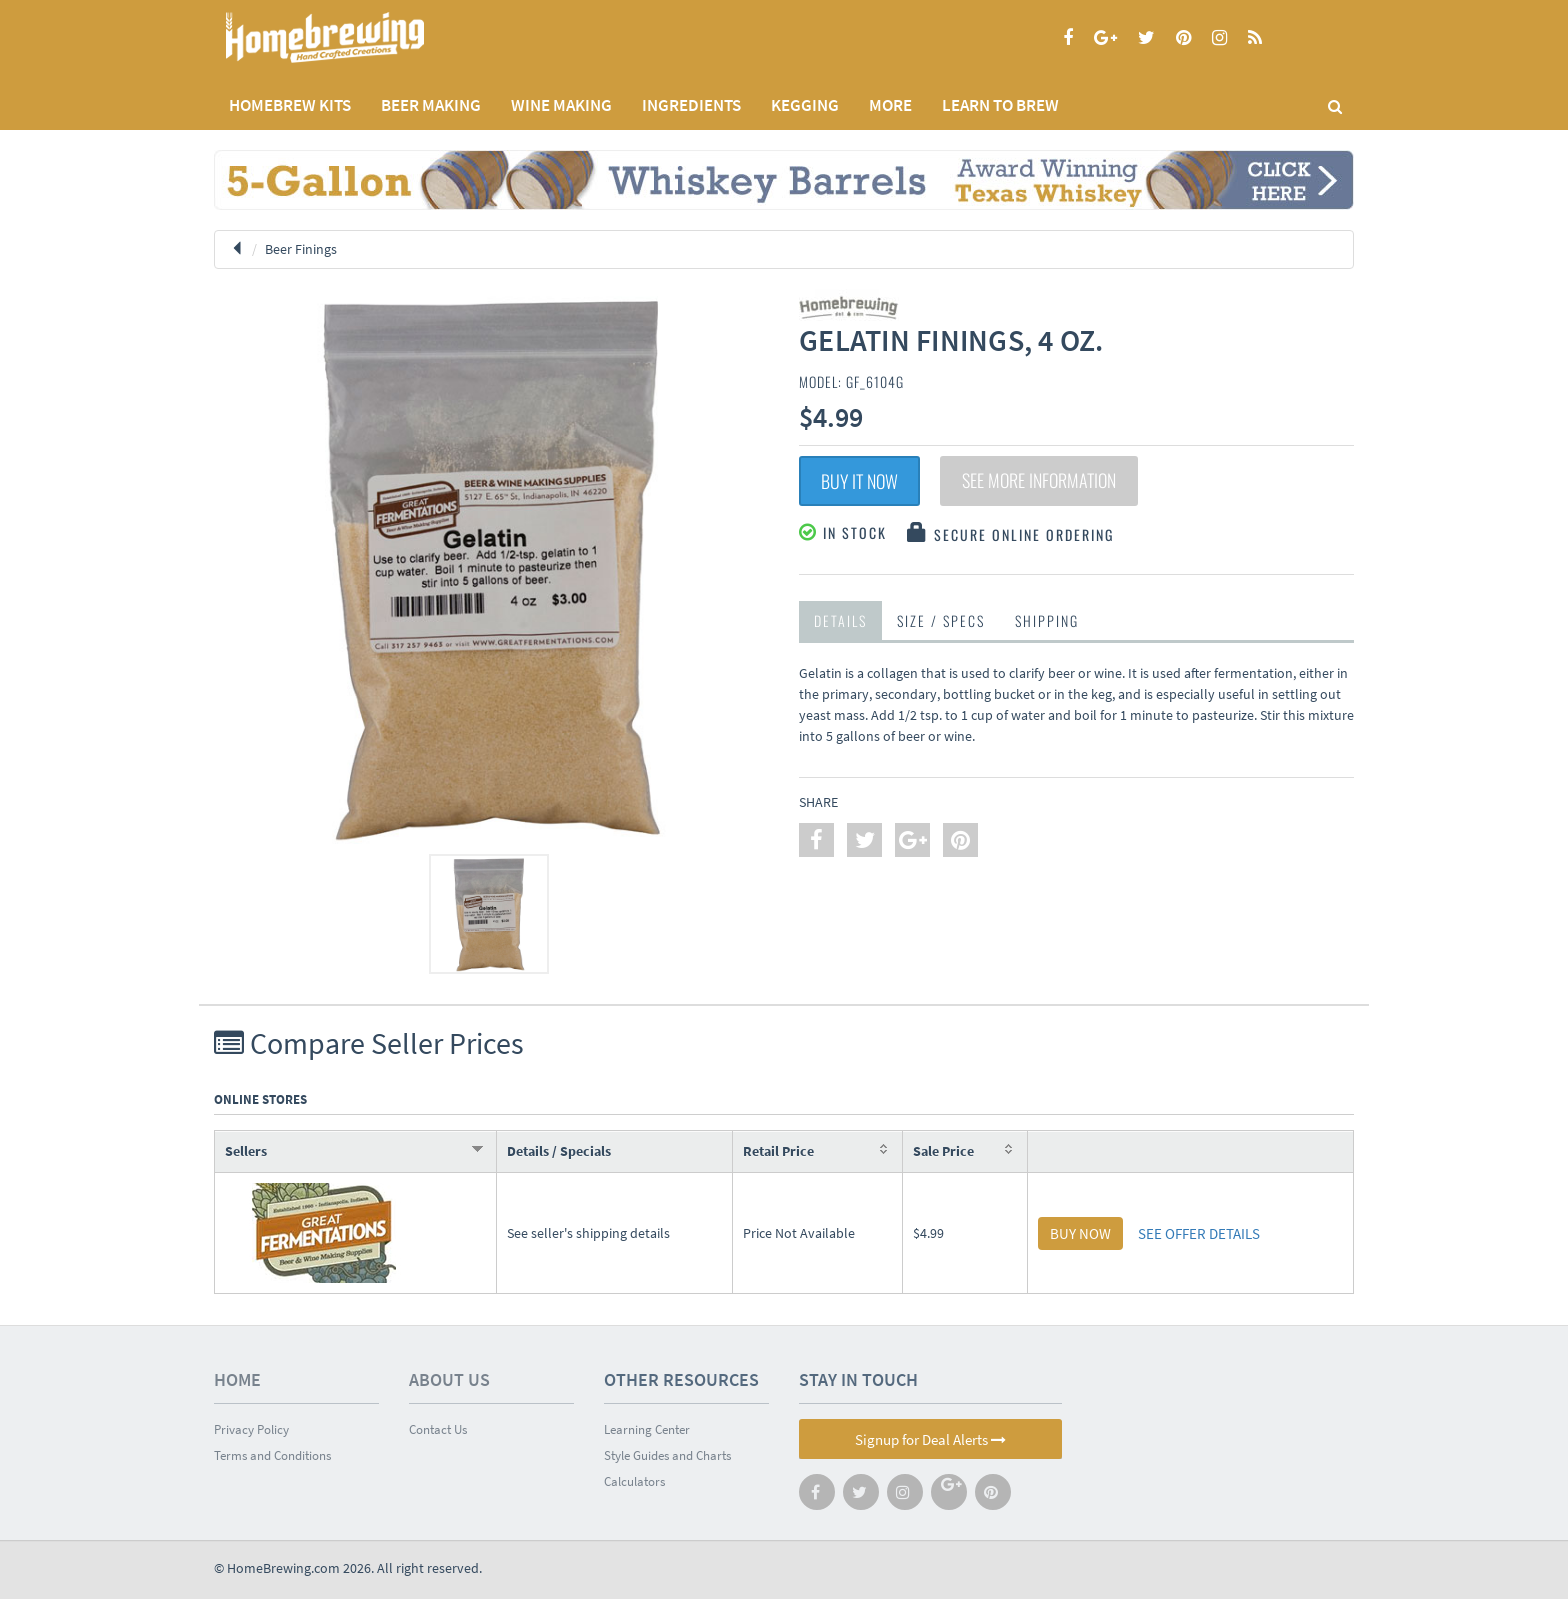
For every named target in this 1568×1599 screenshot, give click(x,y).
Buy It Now (859, 481)
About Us (449, 1379)
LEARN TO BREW (1000, 105)
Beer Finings (301, 249)
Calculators (634, 1481)
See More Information (1039, 481)
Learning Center (647, 1429)
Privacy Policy (251, 1429)
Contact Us (438, 1429)
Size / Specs (941, 620)
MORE (890, 105)
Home (237, 1379)
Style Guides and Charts (667, 1455)
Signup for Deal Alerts (930, 1439)
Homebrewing (354, 37)
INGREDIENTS (691, 105)
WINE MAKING (561, 105)
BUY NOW (1080, 1233)
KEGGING (805, 105)
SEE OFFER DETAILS (1199, 1233)
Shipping (1047, 620)
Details (840, 620)
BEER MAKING (431, 105)
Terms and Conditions (272, 1455)
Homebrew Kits (290, 105)
